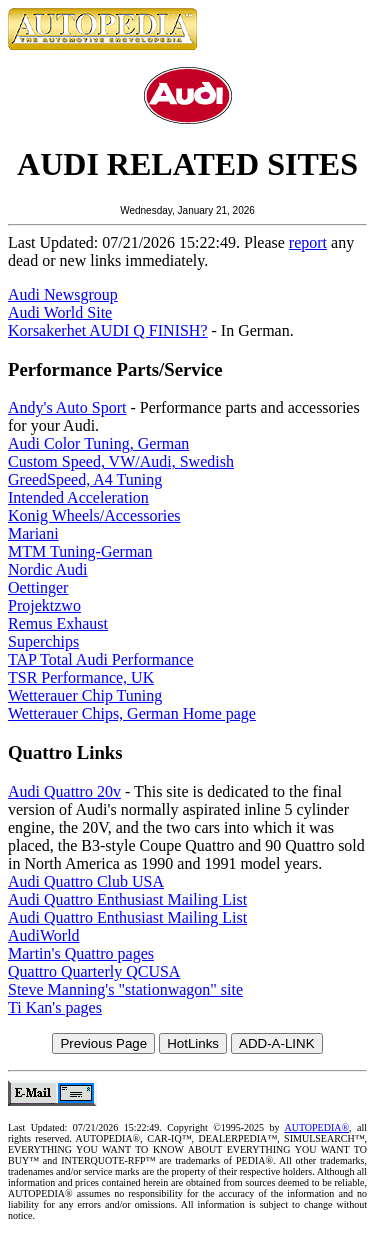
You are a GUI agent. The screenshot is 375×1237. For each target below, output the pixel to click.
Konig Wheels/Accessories (94, 515)
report (308, 242)
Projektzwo (44, 605)
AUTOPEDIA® (316, 1127)
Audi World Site (60, 312)
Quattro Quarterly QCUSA (94, 971)
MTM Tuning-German (80, 551)
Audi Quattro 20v (64, 791)
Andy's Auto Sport (67, 407)
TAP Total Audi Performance (101, 659)
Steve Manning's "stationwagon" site (125, 989)
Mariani (33, 533)
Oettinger (38, 587)
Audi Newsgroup (63, 294)
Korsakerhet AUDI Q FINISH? (108, 330)
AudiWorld (44, 935)
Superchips (43, 641)
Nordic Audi (48, 569)
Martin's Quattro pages (81, 953)
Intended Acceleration (78, 497)
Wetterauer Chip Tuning (85, 695)
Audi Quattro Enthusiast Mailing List (127, 899)
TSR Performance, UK (81, 677)
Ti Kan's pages (55, 1007)
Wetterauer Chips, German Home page (132, 713)
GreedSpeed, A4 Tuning (85, 479)
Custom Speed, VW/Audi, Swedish (121, 461)
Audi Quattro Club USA (86, 881)
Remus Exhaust (58, 623)
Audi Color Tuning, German (98, 443)
